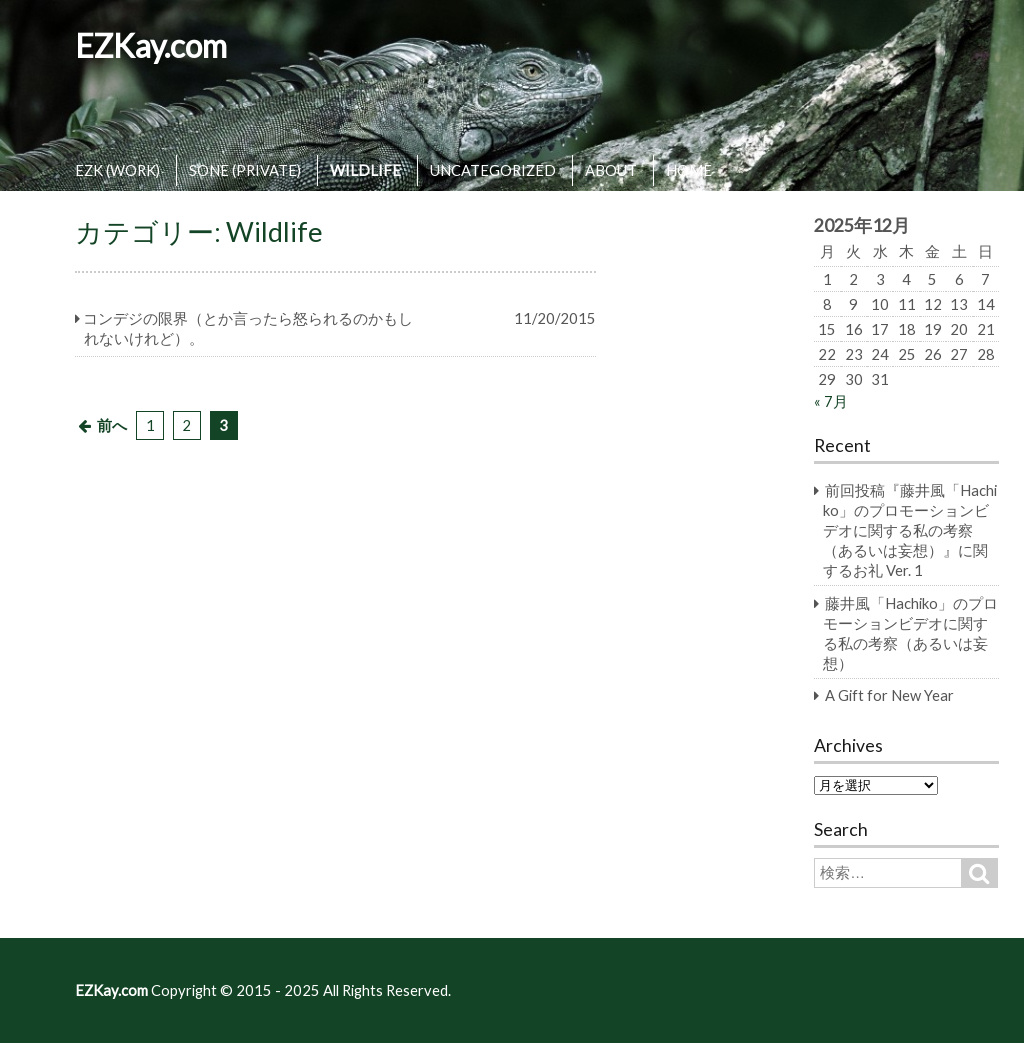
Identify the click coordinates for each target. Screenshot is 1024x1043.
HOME (689, 170)
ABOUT (611, 170)
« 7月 (831, 401)
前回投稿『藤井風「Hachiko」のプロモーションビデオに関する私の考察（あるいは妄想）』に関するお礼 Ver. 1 (910, 530)
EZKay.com (151, 45)
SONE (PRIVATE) (245, 170)
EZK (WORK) (117, 170)
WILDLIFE (365, 170)
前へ (112, 425)
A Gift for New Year (889, 695)
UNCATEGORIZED (493, 170)
